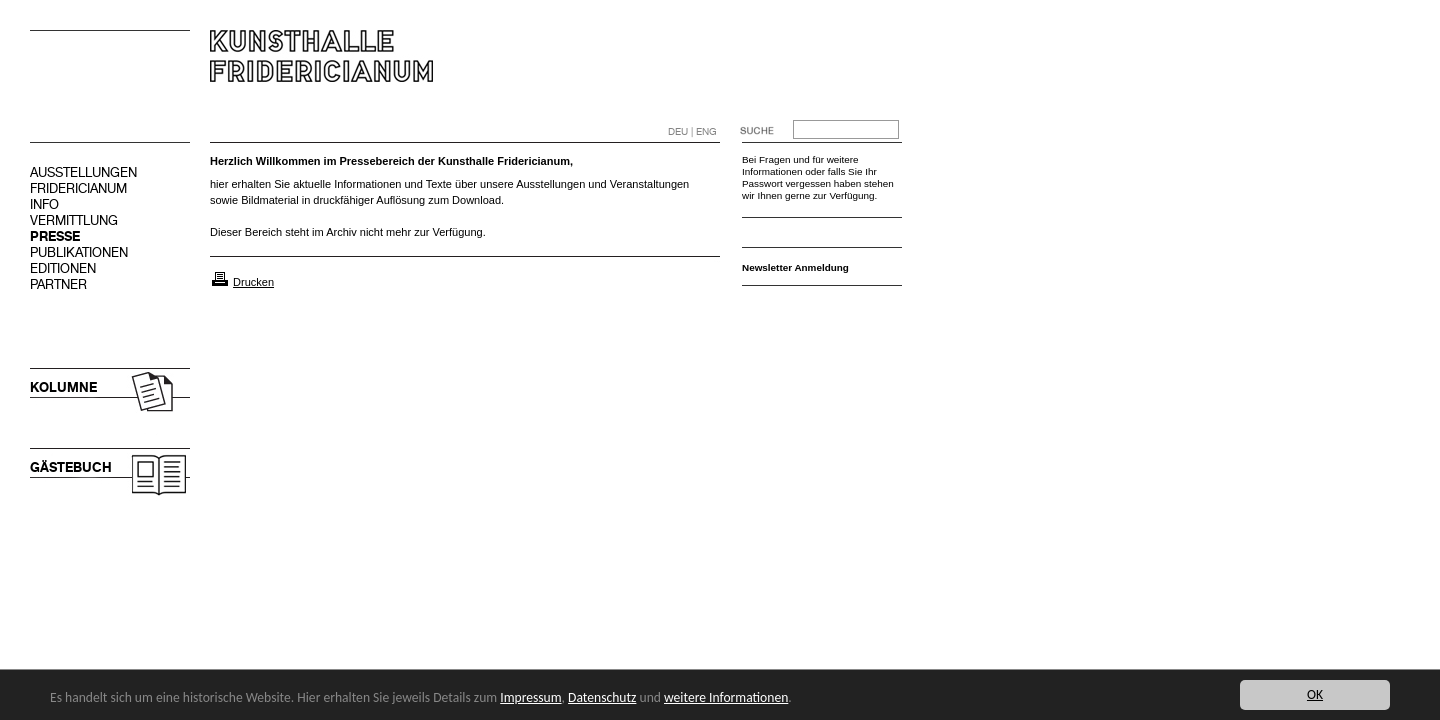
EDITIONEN (63, 268)
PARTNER (58, 284)
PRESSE (55, 236)
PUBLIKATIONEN (79, 252)
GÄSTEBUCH (71, 467)
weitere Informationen (726, 697)
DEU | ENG (692, 131)
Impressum (530, 697)
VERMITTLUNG (74, 220)
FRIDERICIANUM (78, 188)
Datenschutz (602, 697)
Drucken (253, 282)
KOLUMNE (63, 387)
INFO (44, 204)
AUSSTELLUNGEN (83, 172)
